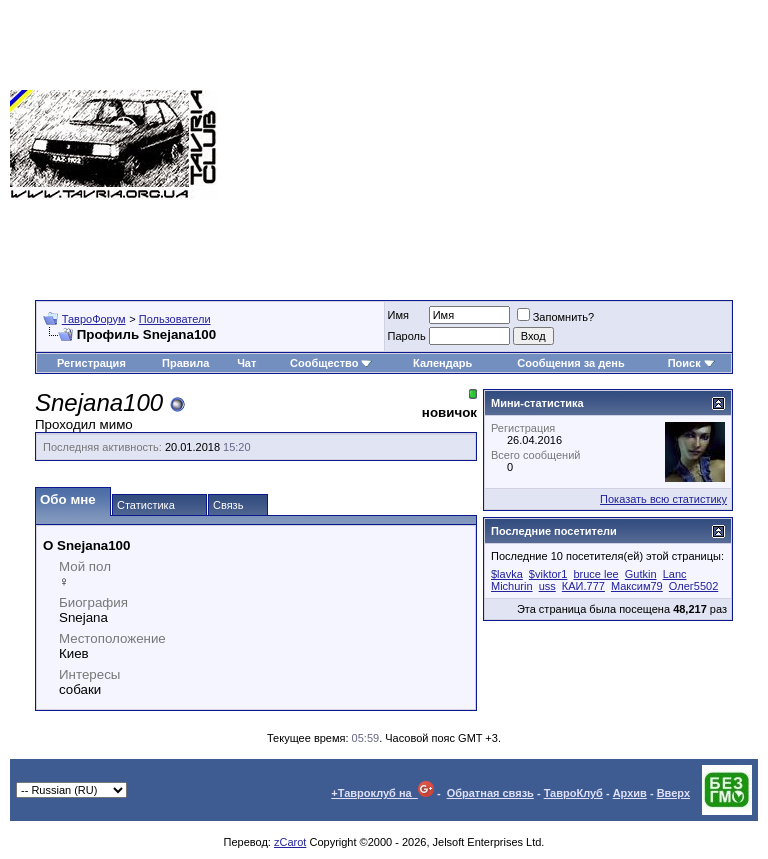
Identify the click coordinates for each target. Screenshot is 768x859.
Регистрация (91, 363)
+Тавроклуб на (382, 793)
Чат (246, 363)
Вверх (673, 793)
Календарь (442, 363)
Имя (398, 315)
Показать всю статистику (663, 499)
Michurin (512, 586)
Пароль (407, 336)
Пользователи (175, 319)
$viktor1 (548, 574)
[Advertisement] (492, 145)
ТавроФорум (94, 319)
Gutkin (641, 574)
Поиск (691, 363)
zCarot (290, 842)
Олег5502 (693, 586)
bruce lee (595, 574)
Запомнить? (556, 317)
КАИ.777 (583, 586)
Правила (185, 363)
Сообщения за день (570, 363)
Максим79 (637, 586)
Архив (630, 793)
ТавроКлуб (573, 793)
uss (547, 586)
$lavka (507, 574)
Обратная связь (490, 793)
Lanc (675, 574)
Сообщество (331, 363)
